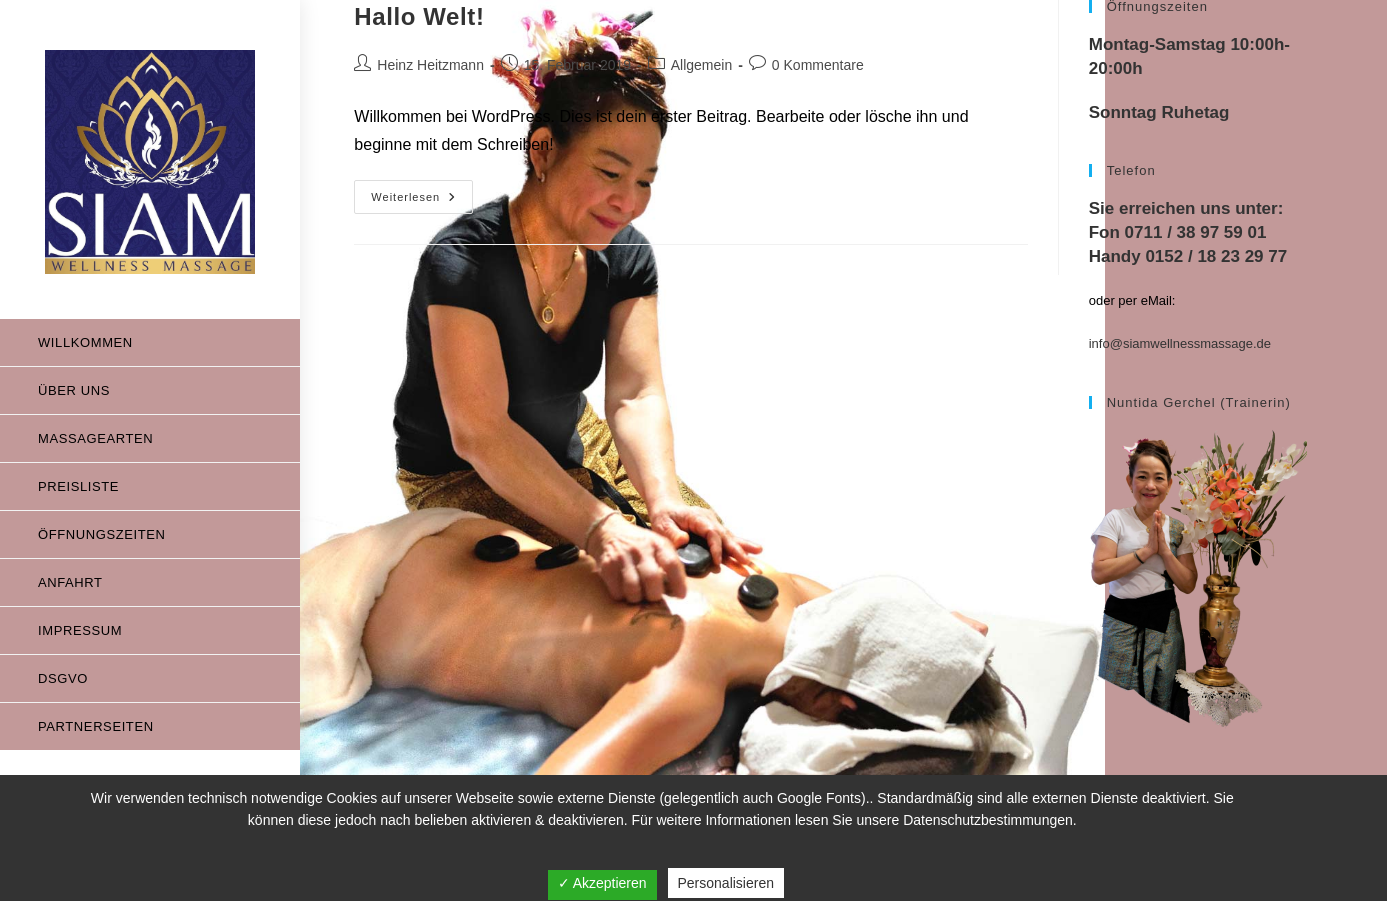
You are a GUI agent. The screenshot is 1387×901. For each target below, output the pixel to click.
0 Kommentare (818, 65)
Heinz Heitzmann (430, 65)
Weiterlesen (422, 191)
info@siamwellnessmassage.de (1180, 343)
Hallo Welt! (419, 16)
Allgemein (701, 65)
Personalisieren (726, 883)
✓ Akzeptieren (602, 883)
